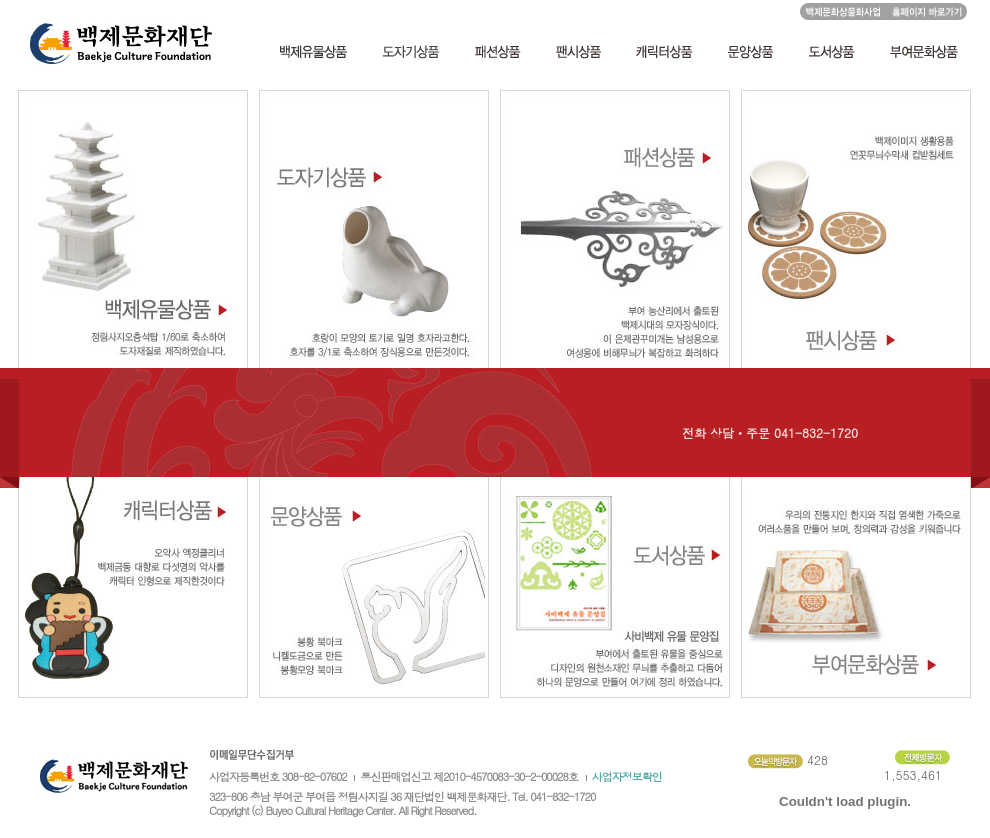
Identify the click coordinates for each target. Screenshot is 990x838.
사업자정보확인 (627, 776)
